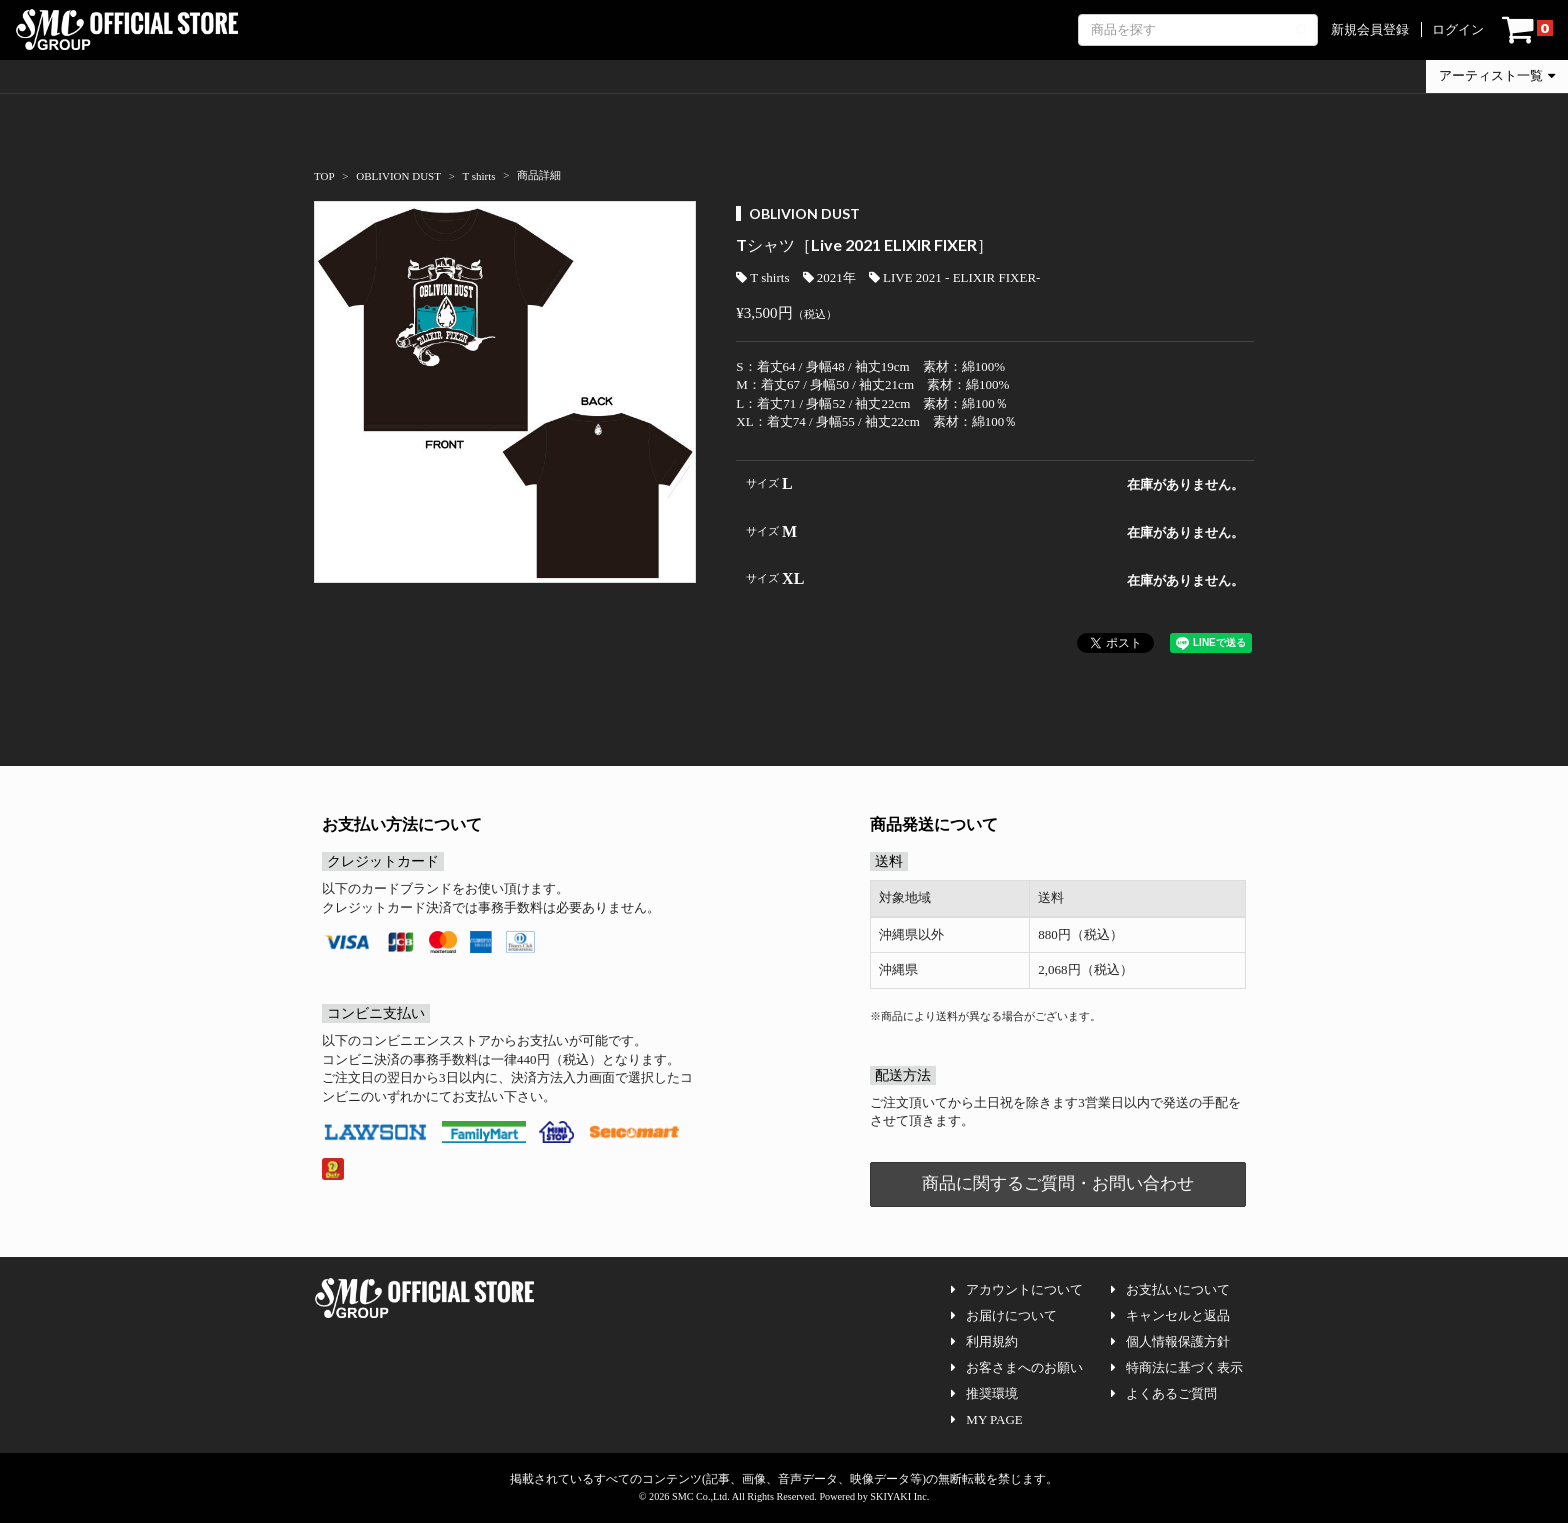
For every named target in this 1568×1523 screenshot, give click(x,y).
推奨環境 (984, 1393)
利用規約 (984, 1341)
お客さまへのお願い (1017, 1367)
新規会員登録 (1370, 29)
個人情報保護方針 (1170, 1341)
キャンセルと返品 (1170, 1315)
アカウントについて (1017, 1289)
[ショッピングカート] (1527, 30)
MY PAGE (986, 1419)
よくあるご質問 (1164, 1393)
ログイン (1458, 29)
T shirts (762, 277)
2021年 (829, 277)
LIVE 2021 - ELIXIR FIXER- (954, 277)
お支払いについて (1170, 1289)
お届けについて (1004, 1315)
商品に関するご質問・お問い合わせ (1058, 1183)
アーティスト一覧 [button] (1497, 75)
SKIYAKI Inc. (899, 1496)
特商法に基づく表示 (1177, 1367)
